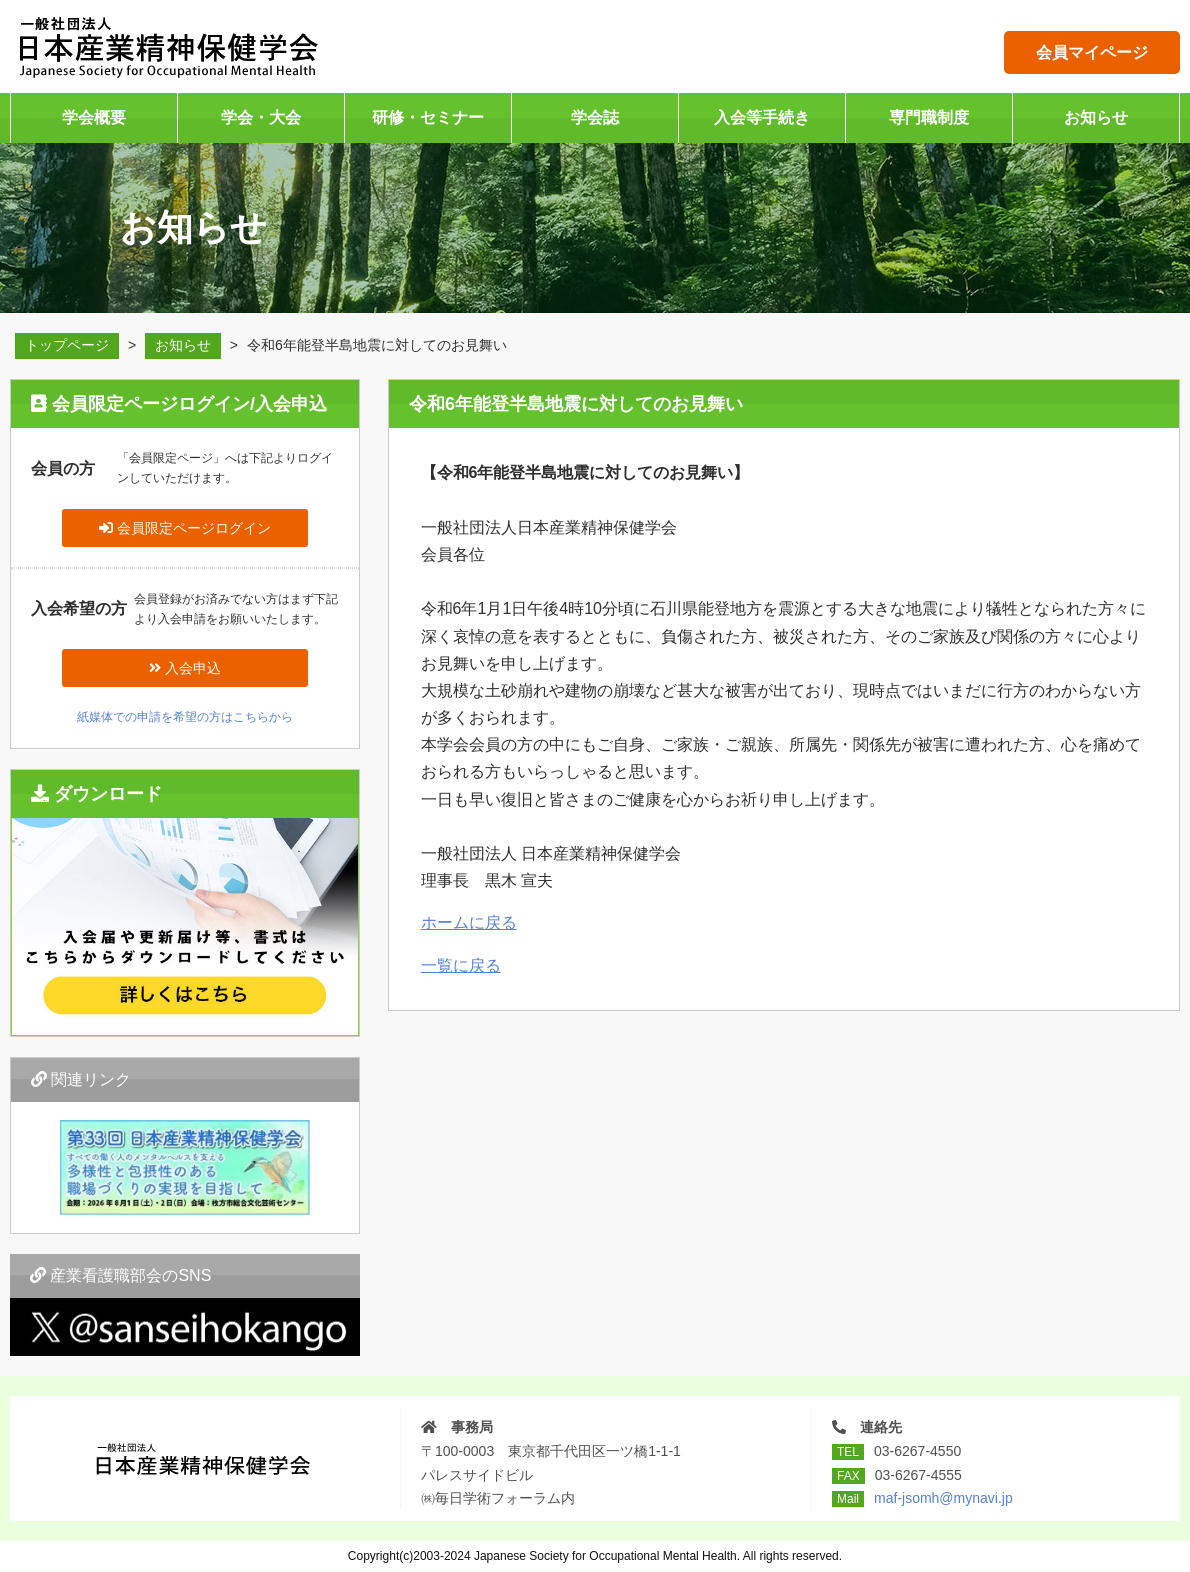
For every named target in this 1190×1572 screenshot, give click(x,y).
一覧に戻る (461, 965)
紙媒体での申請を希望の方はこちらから (185, 717)
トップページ (67, 345)
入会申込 (185, 668)
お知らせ (183, 345)
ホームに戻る (469, 922)
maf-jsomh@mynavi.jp (943, 1498)
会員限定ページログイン (185, 528)
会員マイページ (1092, 52)
